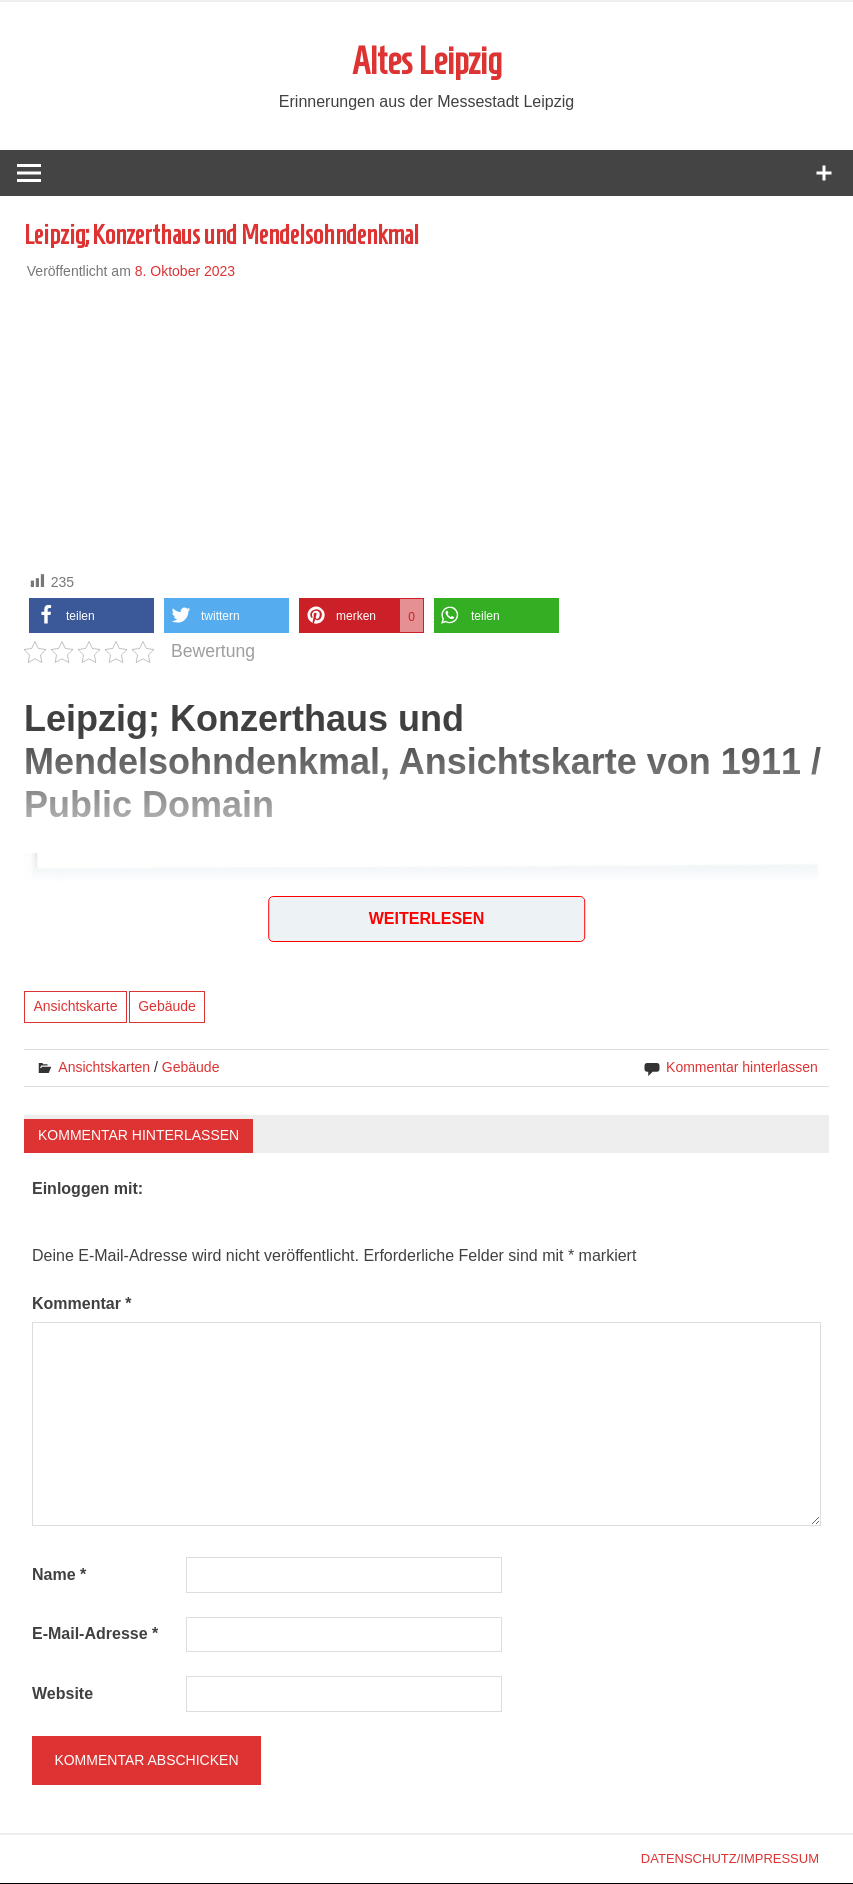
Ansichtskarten (104, 1068)
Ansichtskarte (75, 1008)
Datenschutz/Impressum (730, 1859)
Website (62, 1694)
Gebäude (167, 1008)
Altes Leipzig (427, 62)
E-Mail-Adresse (95, 1635)
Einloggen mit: (87, 1189)
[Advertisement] (426, 423)
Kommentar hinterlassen (742, 1068)
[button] (91, 616)
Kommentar (82, 1304)
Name (59, 1575)
